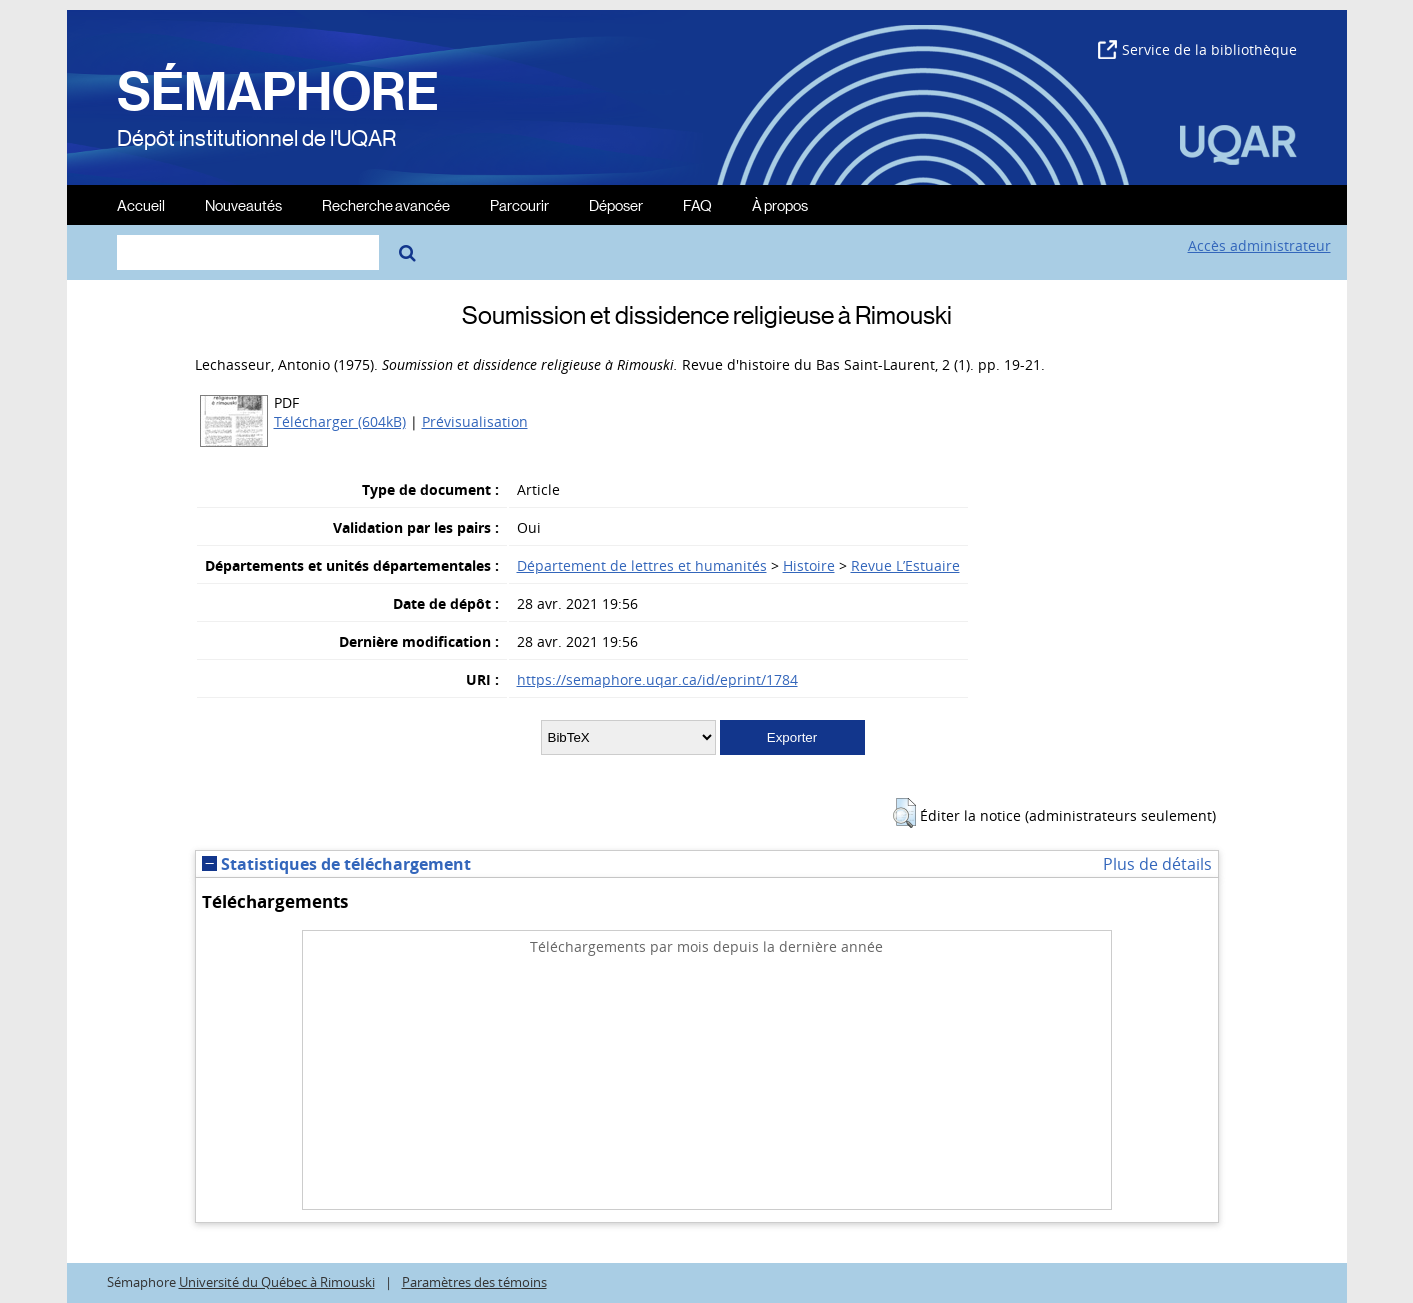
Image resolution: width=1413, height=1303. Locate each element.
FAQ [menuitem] (697, 204)
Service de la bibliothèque (1197, 49)
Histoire (809, 565)
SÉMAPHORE (278, 92)
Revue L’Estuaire (905, 565)
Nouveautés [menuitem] (243, 204)
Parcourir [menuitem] (519, 204)
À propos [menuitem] (780, 204)
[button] (904, 813)
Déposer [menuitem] (616, 204)
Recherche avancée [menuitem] (386, 204)
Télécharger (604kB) (340, 421)
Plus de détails (1157, 864)
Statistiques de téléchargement (336, 864)
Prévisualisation (475, 421)
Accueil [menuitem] (141, 204)
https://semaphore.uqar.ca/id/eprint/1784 (657, 679)
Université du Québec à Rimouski (277, 1282)
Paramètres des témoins (474, 1282)
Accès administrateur (1259, 245)
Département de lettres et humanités (642, 565)
